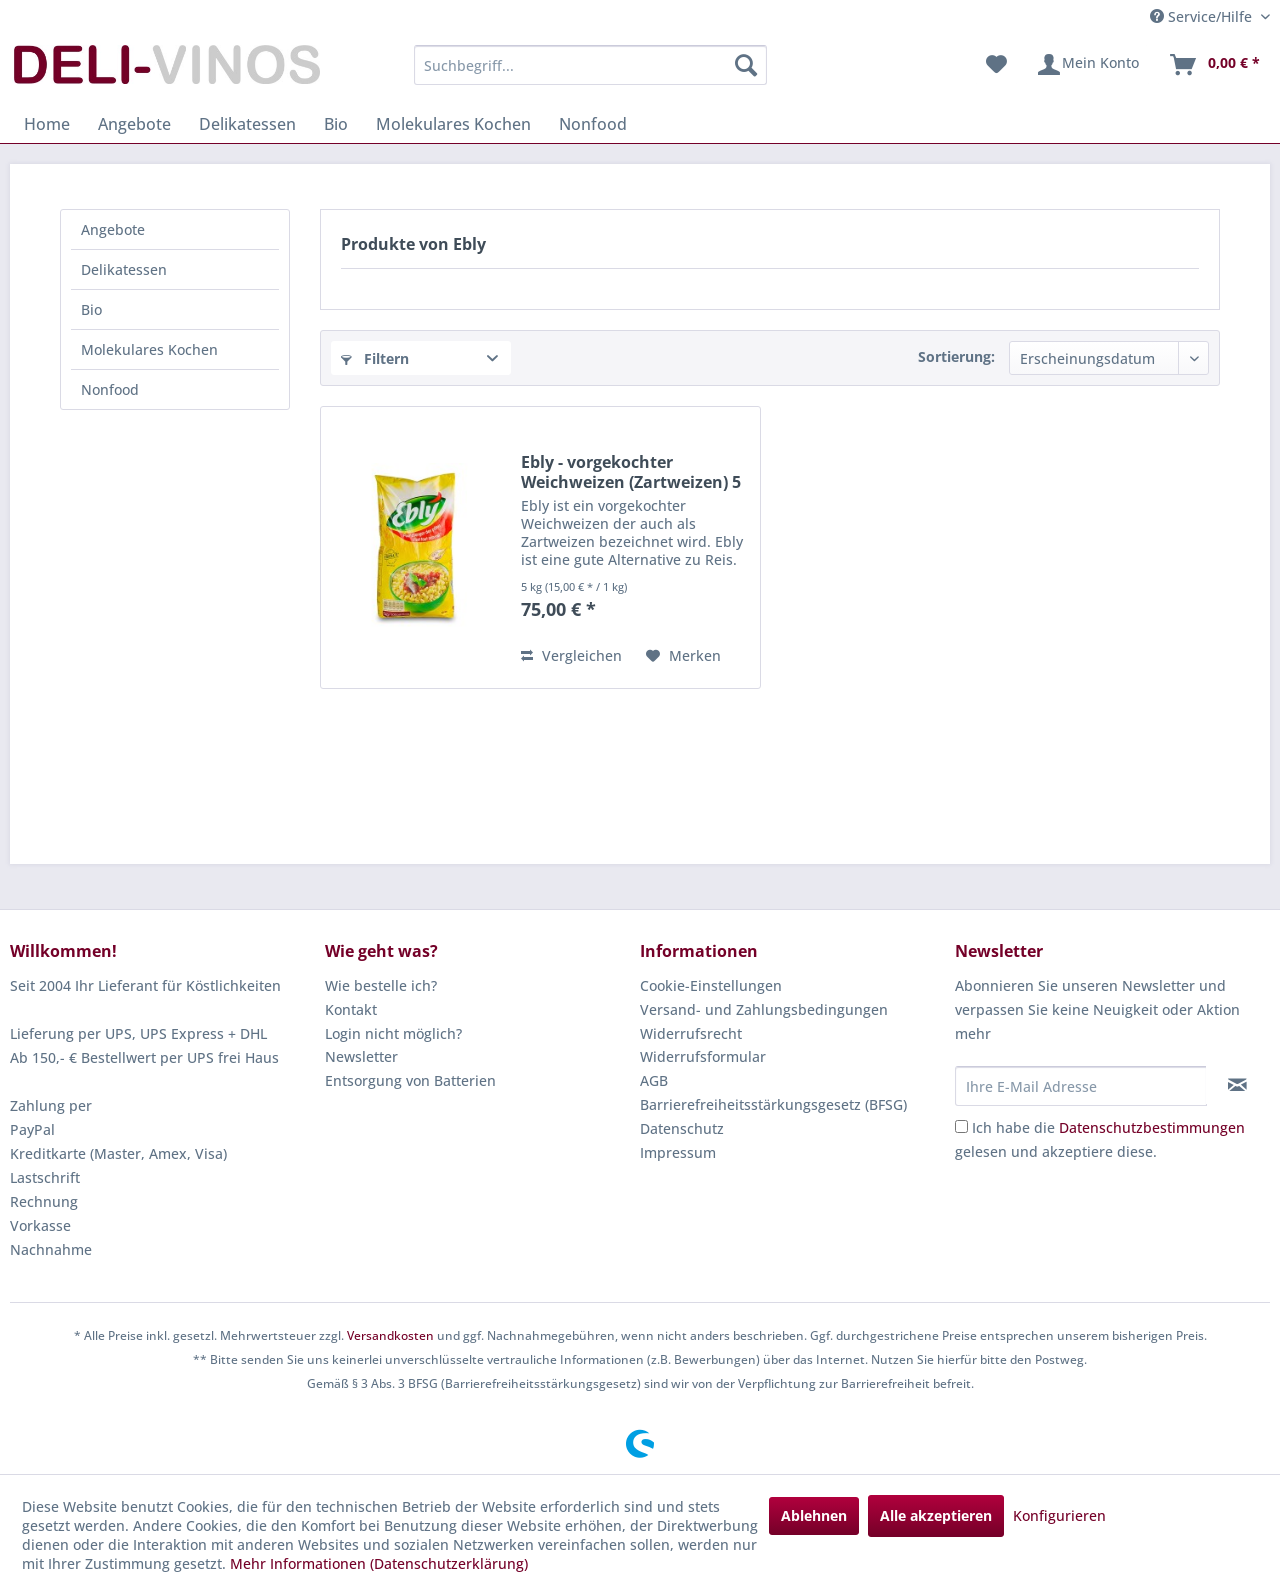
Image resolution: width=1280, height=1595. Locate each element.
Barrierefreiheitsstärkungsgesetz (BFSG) (773, 1104)
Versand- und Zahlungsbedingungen (764, 1009)
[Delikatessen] (247, 124)
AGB (654, 1080)
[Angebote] (134, 124)
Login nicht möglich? (393, 1033)
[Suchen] (746, 65)
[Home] (47, 124)
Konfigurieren (1059, 1515)
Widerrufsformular (703, 1056)
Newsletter (361, 1056)
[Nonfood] (593, 124)
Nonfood (110, 389)
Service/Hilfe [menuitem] (1203, 16)
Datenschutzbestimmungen (1152, 1127)
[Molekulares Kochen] (453, 124)
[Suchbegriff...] (590, 65)
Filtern (375, 358)
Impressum (678, 1152)
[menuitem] (590, 65)
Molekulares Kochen (149, 349)
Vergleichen (571, 655)
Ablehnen (814, 1515)
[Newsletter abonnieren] (1237, 1085)
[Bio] (336, 124)
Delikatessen (124, 269)
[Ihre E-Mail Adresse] (1081, 1086)
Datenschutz (682, 1128)
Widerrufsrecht (691, 1033)
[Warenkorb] (1214, 65)
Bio (91, 309)
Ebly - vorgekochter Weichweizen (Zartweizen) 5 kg (631, 472)
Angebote (113, 229)
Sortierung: (956, 356)
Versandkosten (390, 1335)
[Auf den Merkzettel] (683, 656)
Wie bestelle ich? (381, 985)
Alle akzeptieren (936, 1515)
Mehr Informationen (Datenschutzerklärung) (379, 1563)
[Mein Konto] (1087, 65)
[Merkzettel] (996, 65)
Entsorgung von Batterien (410, 1080)
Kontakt (351, 1009)
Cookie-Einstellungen (711, 985)
